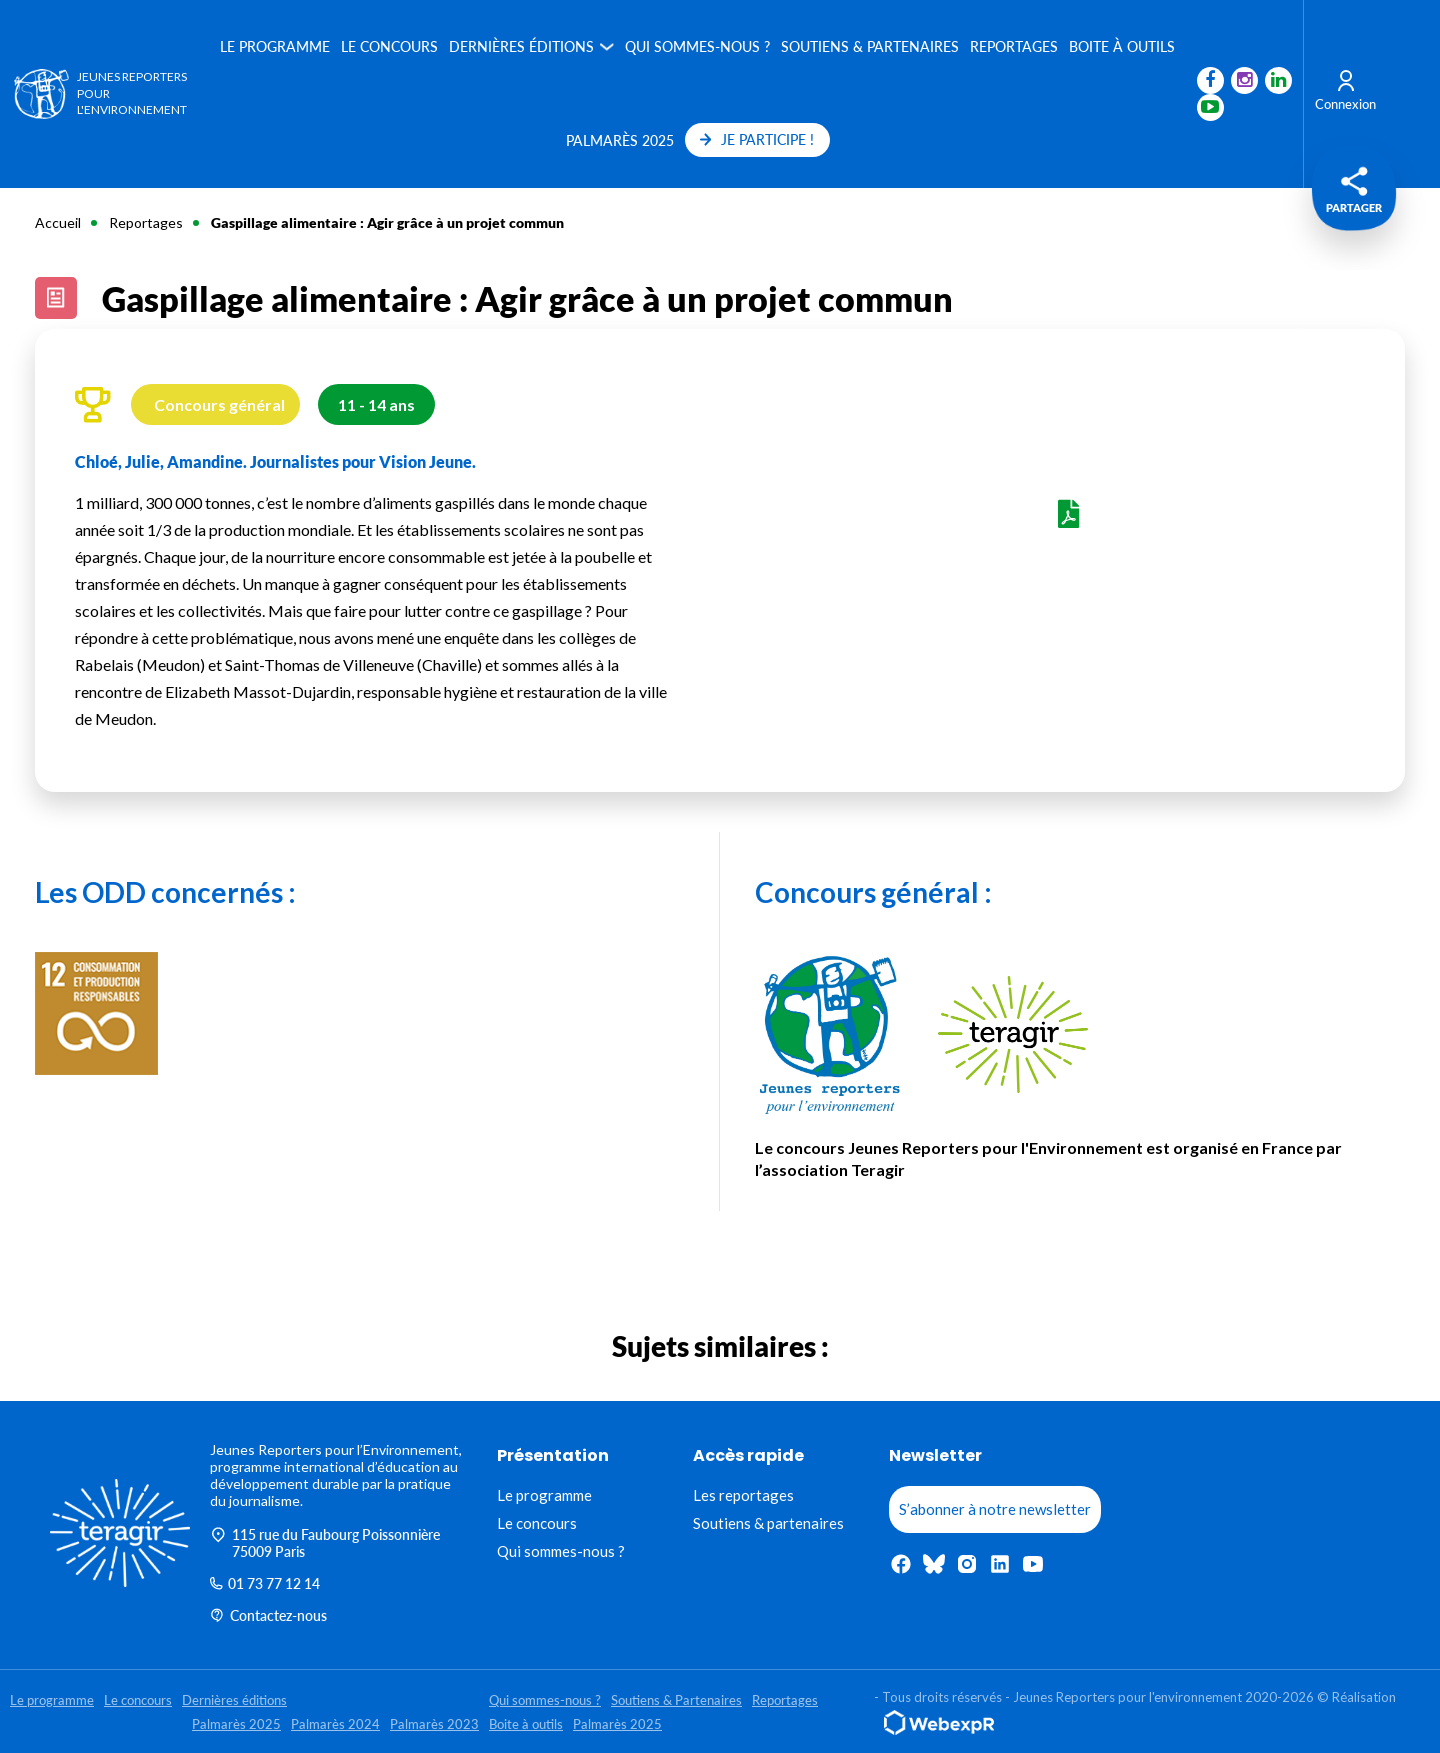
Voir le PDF (1069, 536)
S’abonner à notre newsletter (995, 1509)
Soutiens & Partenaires (870, 46)
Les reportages (743, 1495)
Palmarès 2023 (434, 1724)
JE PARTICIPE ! (756, 139)
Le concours (389, 46)
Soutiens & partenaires (768, 1523)
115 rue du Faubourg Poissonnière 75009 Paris (325, 1543)
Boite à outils (1122, 46)
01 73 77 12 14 (265, 1583)
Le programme (275, 46)
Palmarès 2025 (619, 140)
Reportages (1014, 46)
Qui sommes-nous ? (697, 46)
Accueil (58, 222)
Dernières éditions (521, 46)
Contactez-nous (268, 1615)
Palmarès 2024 (335, 1724)
